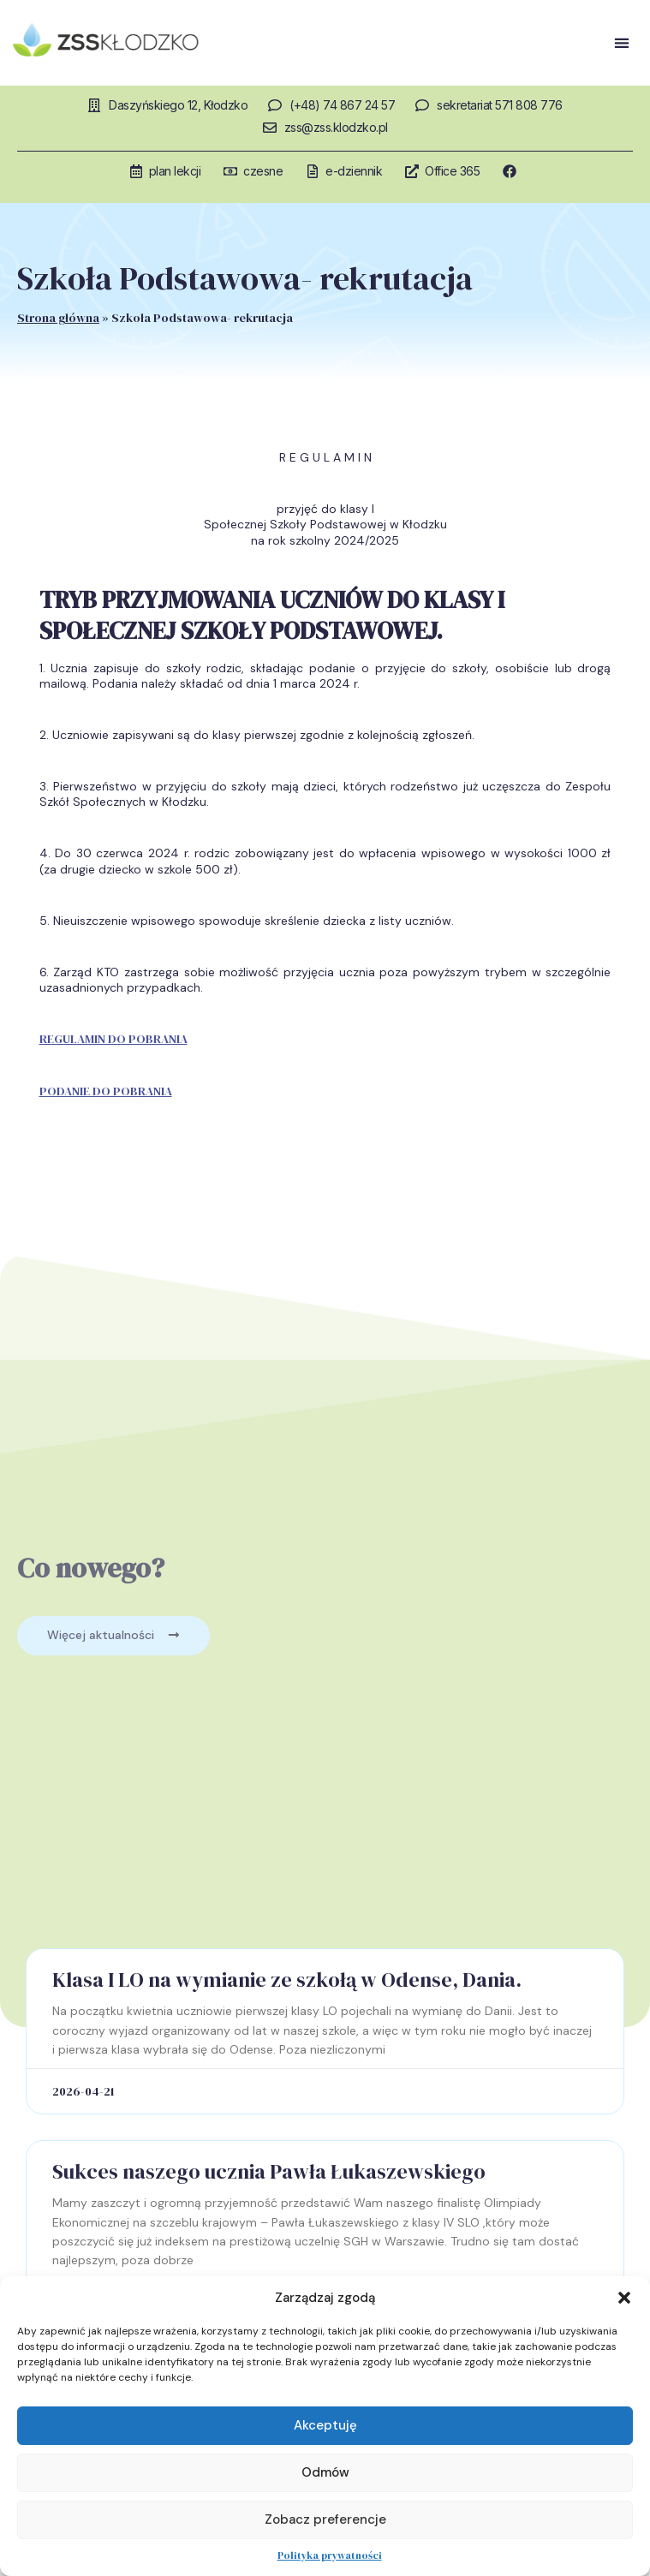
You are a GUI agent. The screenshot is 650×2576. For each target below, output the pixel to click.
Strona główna (58, 317)
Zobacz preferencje (325, 2519)
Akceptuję (325, 2425)
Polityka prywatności (329, 2555)
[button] (624, 2297)
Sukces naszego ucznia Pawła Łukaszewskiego (269, 2171)
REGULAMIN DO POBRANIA (113, 1038)
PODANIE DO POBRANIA (105, 1091)
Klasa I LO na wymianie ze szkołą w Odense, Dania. (287, 1979)
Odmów (325, 2472)
